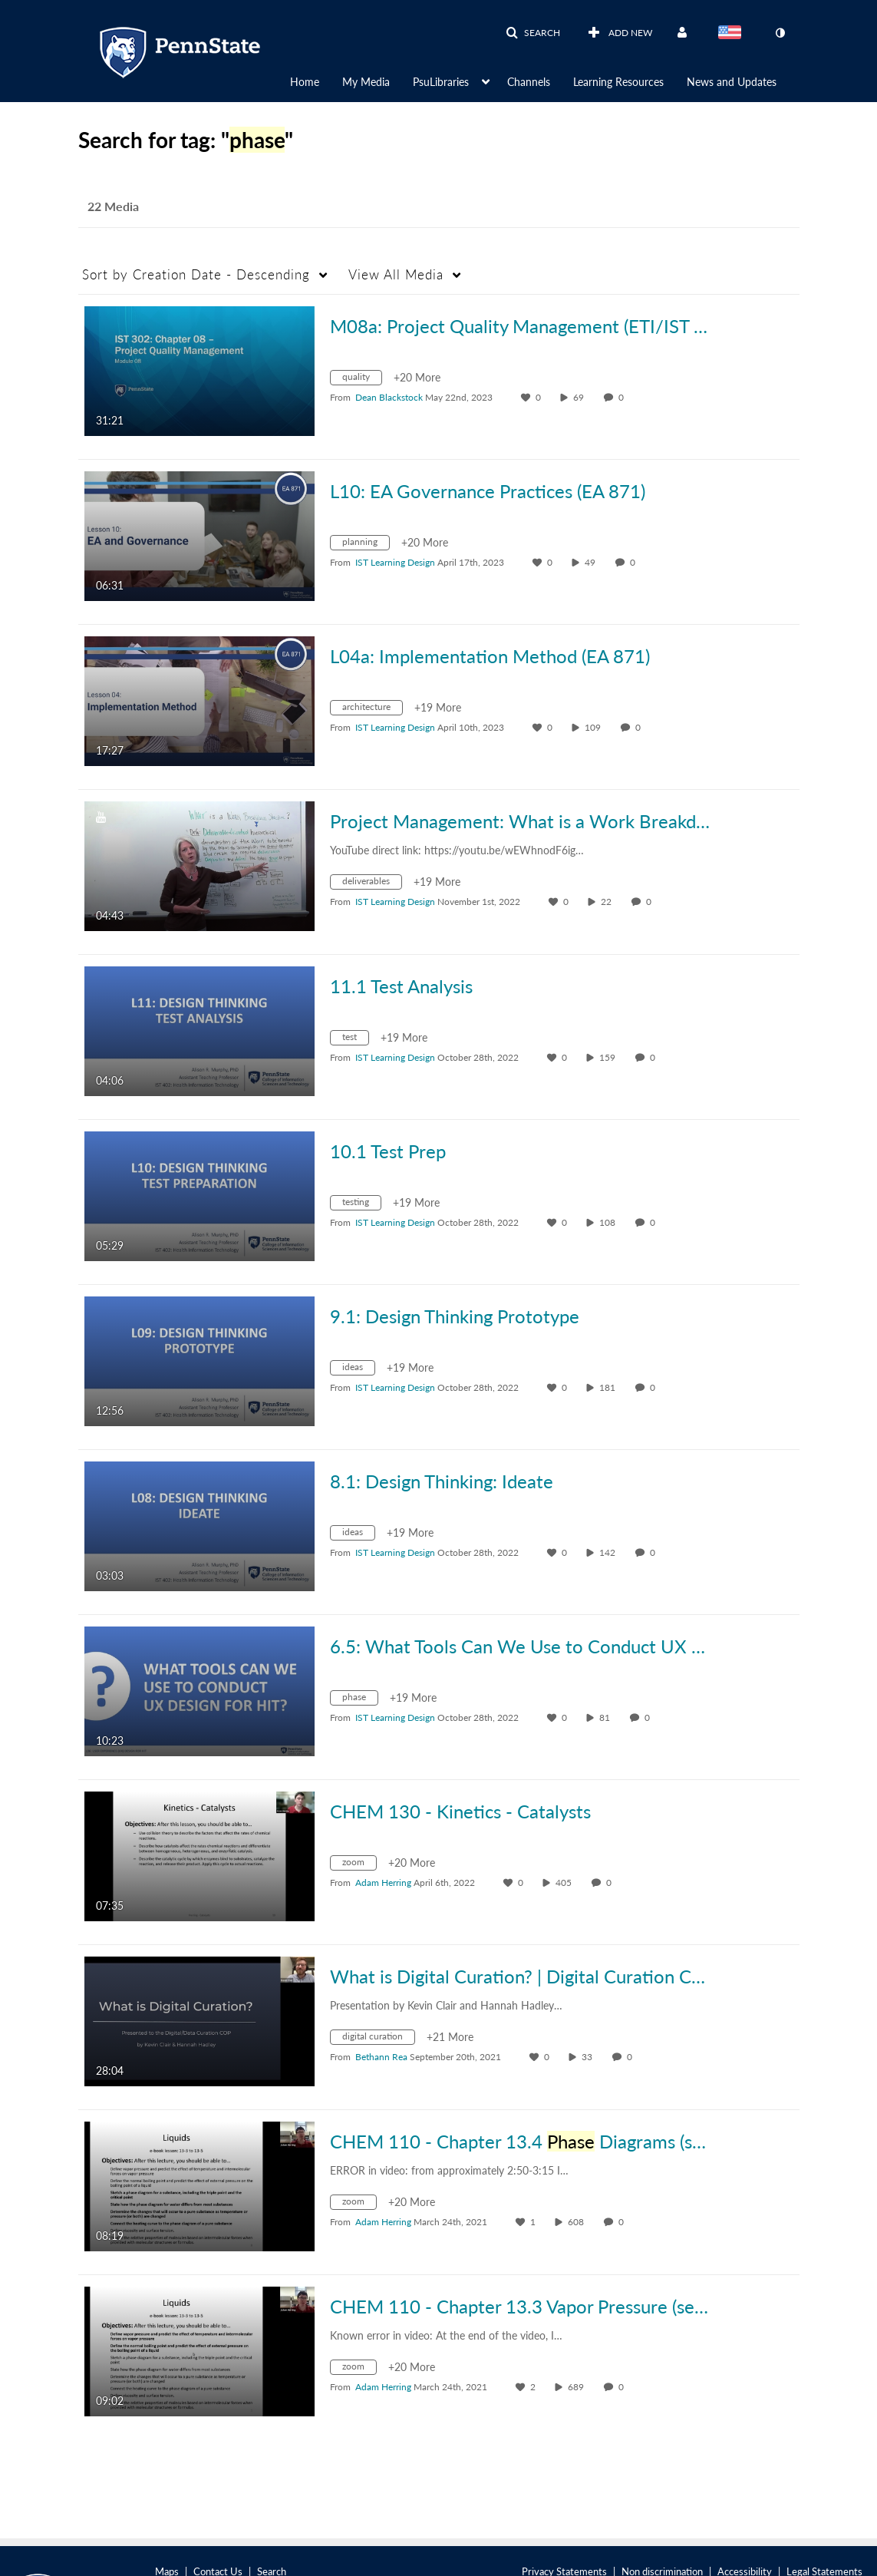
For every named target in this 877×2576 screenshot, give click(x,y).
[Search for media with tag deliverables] (372, 883)
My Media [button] (366, 81)
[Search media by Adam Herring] (383, 1882)
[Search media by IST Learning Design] (395, 562)
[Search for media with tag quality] (362, 379)
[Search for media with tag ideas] (358, 1369)
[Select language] (732, 33)
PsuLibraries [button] (441, 81)
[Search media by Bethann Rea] (381, 2056)
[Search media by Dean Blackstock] (389, 397)
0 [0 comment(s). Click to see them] (623, 397)
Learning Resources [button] (618, 81)
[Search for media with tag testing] (361, 1204)
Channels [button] (528, 81)
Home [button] (304, 81)
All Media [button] (395, 274)
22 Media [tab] (113, 206)
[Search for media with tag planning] (365, 544)
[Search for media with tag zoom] (359, 1864)
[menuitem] (316, 80)
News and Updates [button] (731, 81)
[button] (533, 33)
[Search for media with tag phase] (360, 1699)
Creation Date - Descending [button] (196, 274)
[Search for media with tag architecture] (372, 709)
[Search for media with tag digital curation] (378, 2039)
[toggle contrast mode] (780, 33)
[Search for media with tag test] (355, 1039)
